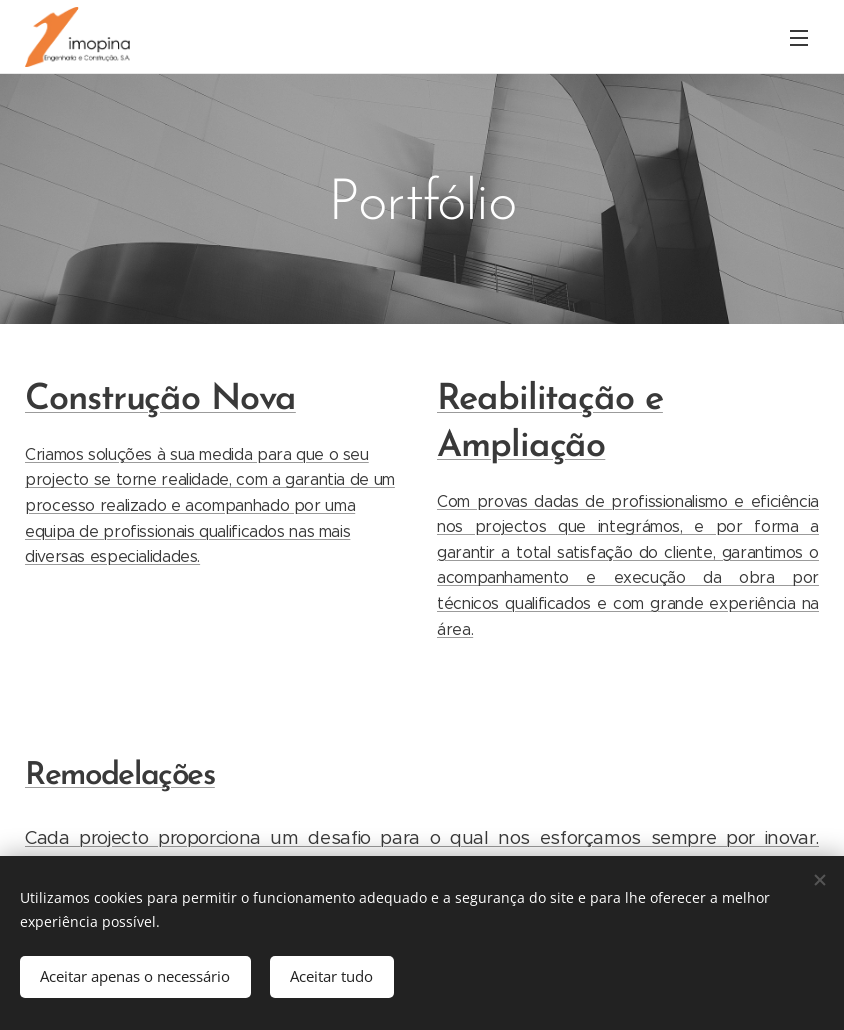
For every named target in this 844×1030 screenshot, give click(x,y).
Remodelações (120, 776)
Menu (799, 38)
